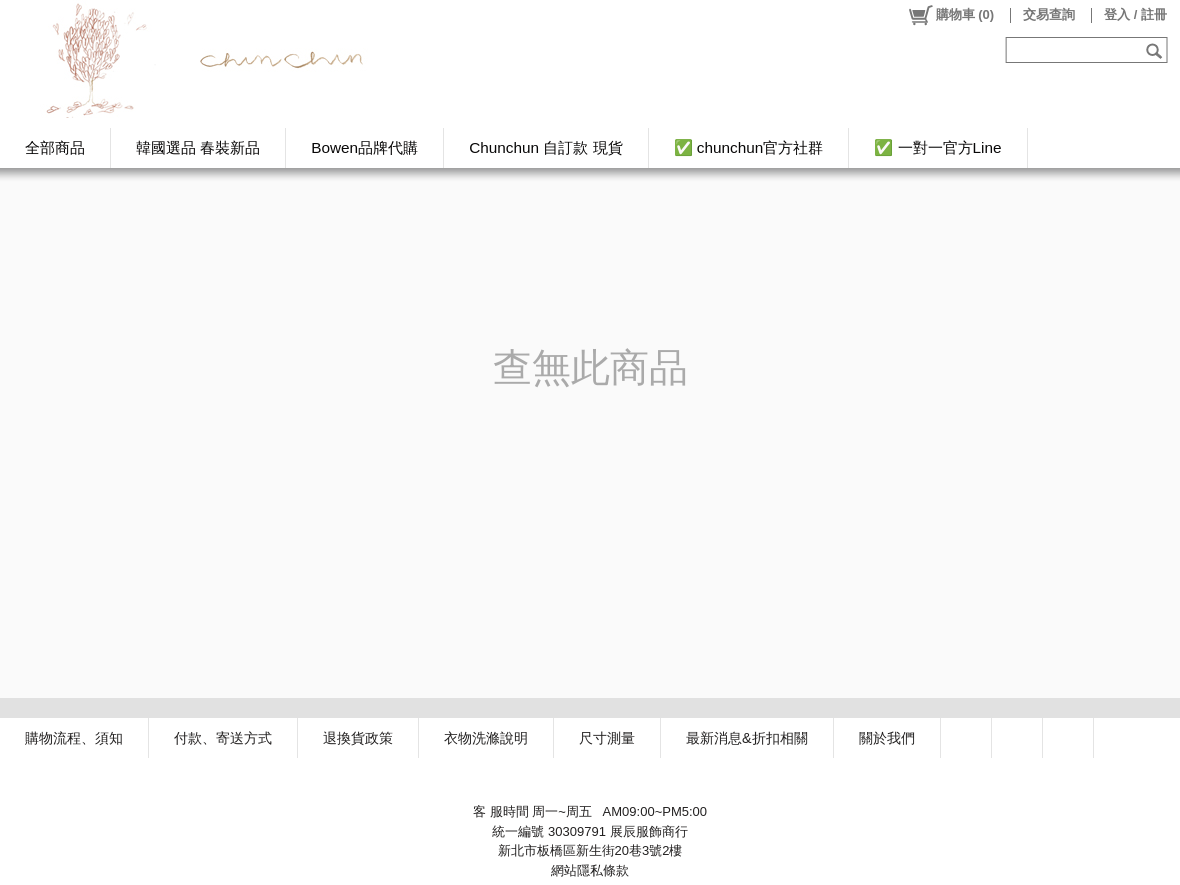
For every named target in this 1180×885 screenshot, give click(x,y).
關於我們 (887, 738)
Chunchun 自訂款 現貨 (545, 147)
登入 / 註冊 (1135, 14)
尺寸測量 (607, 738)
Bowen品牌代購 (364, 147)
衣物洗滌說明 (486, 738)
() (950, 15)
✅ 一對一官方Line (937, 147)
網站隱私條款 (590, 870)
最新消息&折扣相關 (747, 738)
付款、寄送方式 (223, 738)
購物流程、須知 (74, 738)
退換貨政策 (358, 738)
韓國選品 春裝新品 (198, 147)
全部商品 (55, 147)
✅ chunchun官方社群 (749, 147)
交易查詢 (1049, 14)
